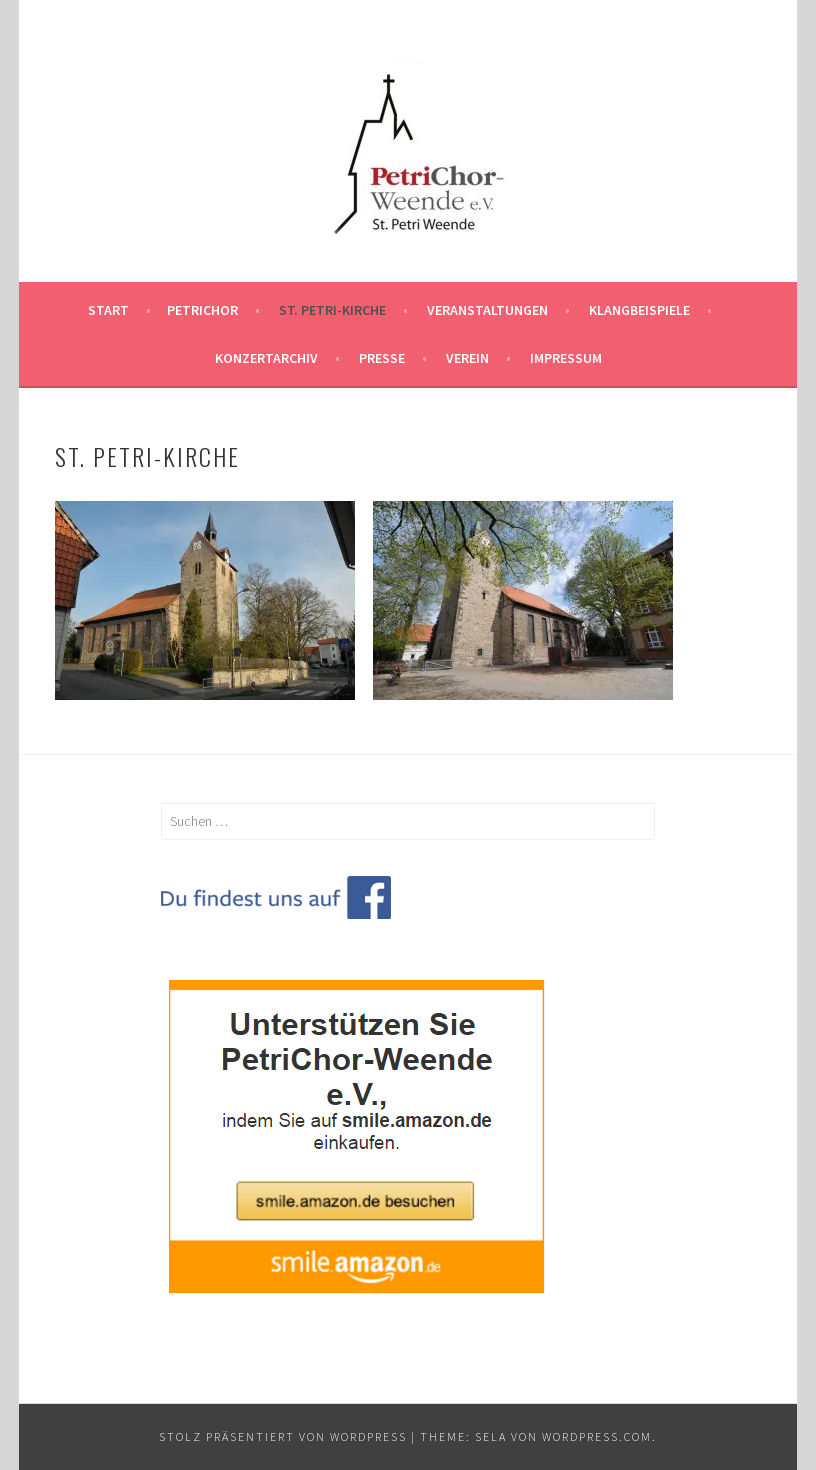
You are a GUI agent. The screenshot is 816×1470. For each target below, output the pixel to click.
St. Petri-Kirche (332, 310)
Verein (467, 358)
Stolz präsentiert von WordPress (283, 1436)
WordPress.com (597, 1436)
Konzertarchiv (266, 358)
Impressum (566, 358)
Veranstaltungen (487, 310)
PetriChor (202, 310)
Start (108, 310)
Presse (382, 358)
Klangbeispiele (639, 310)
